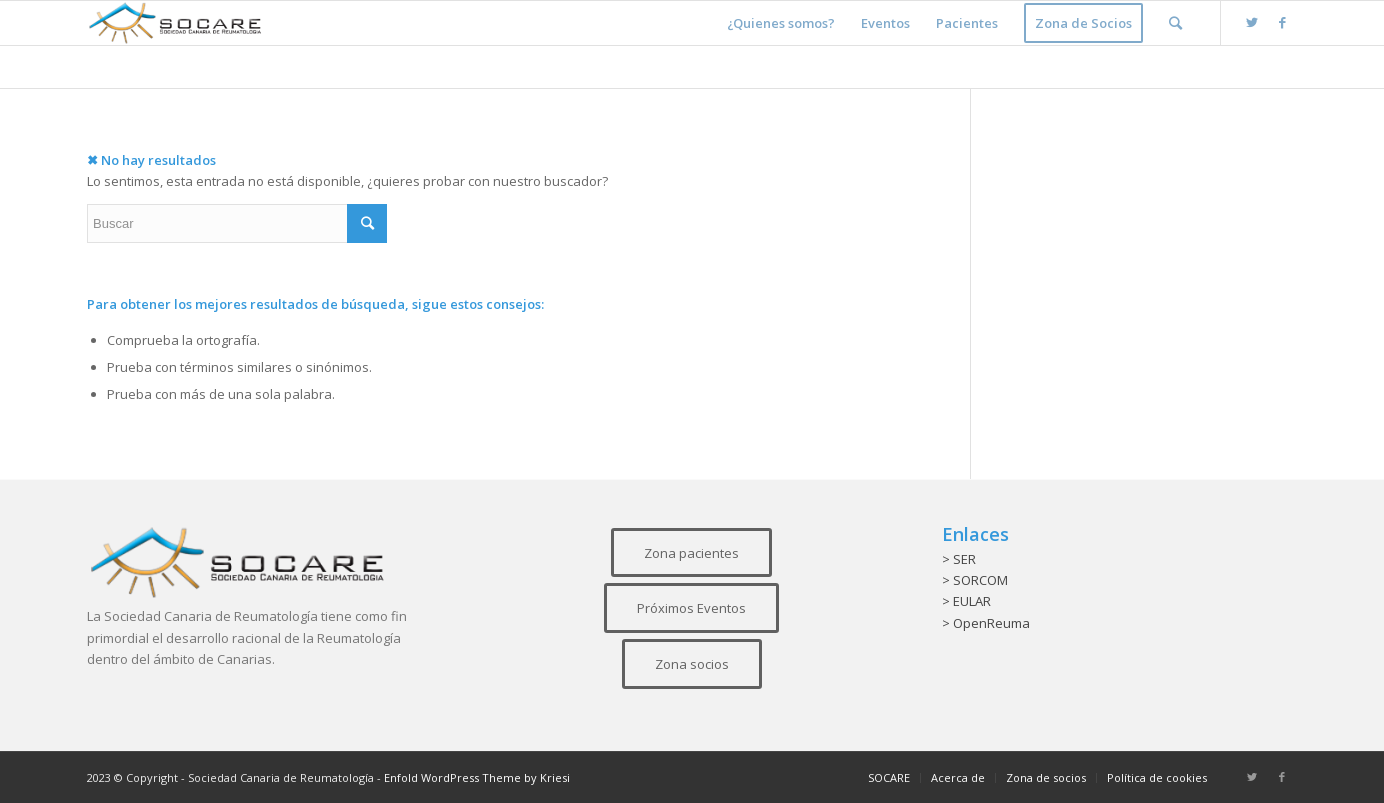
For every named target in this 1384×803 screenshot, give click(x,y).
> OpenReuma (986, 623)
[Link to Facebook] (1282, 22)
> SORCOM (975, 580)
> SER (959, 559)
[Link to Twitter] (1252, 22)
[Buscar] (1175, 23)
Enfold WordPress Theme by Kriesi (477, 777)
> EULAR (966, 601)
